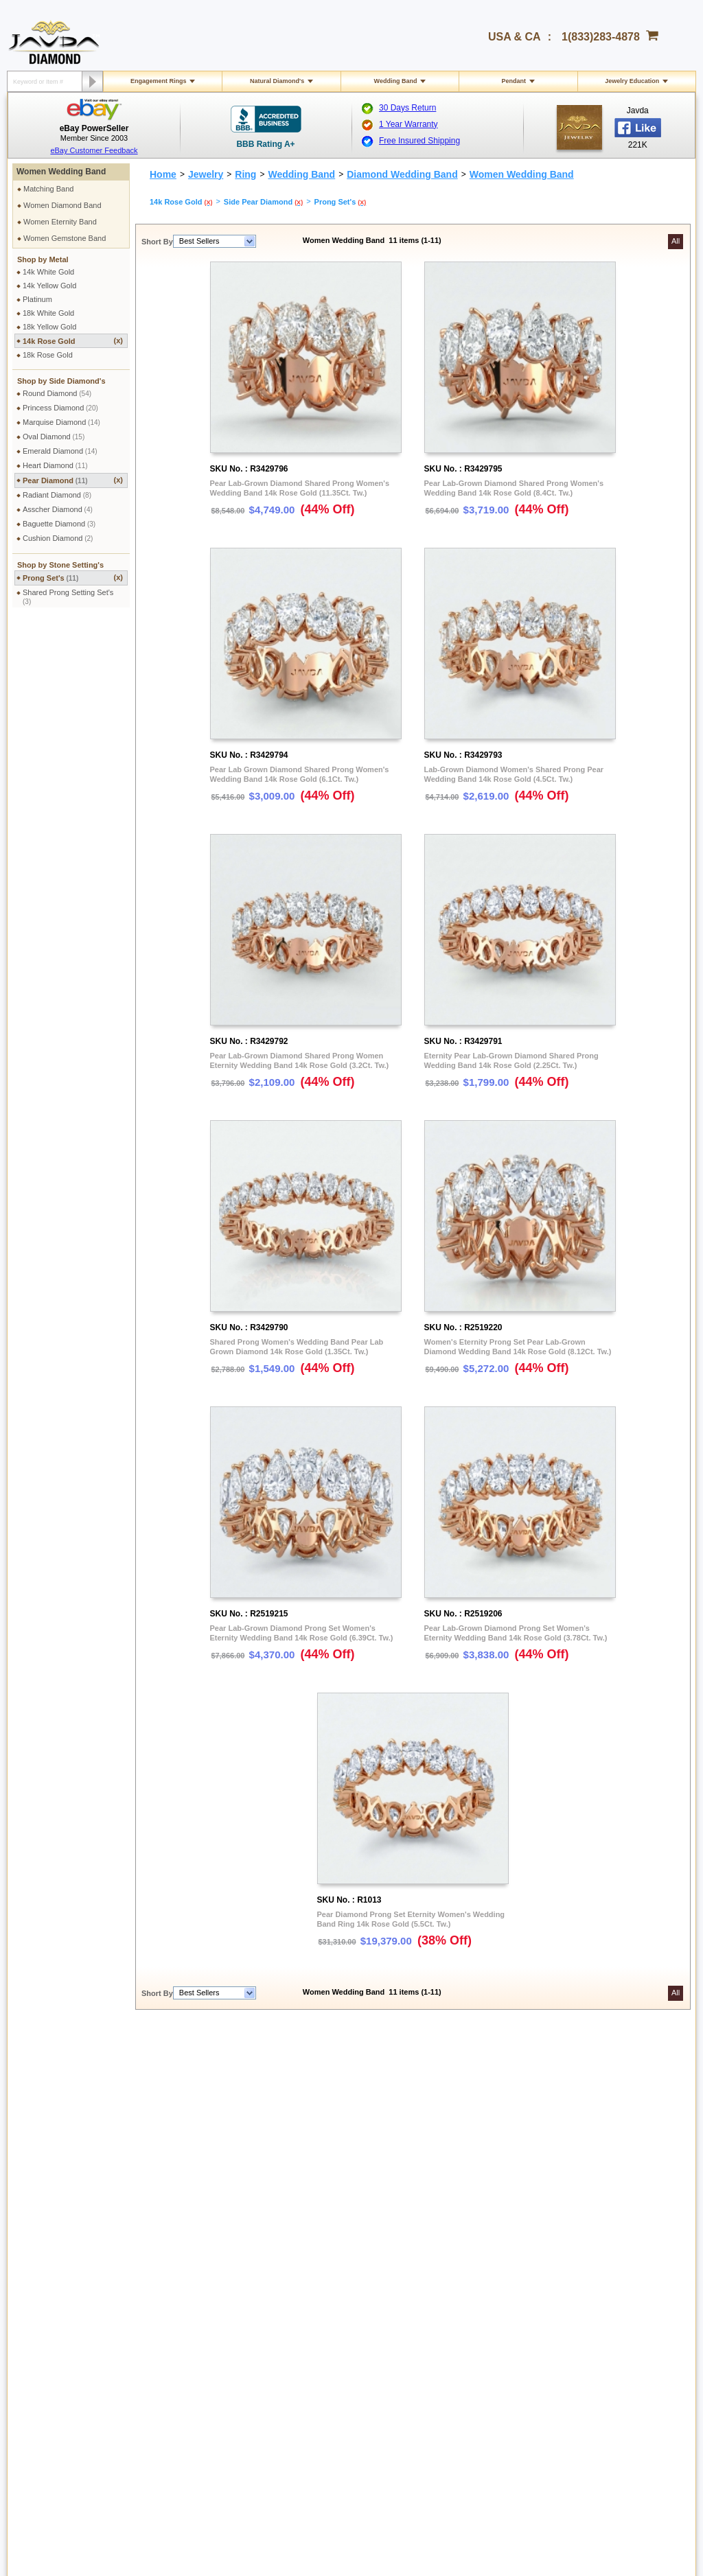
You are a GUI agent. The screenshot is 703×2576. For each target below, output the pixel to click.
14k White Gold (48, 272)
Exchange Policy (56, 2316)
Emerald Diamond (60, 451)
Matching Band (48, 189)
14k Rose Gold (73, 340)
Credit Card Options (463, 2247)
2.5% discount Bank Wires (475, 2235)
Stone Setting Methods (334, 2329)
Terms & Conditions (194, 2247)
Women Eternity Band (60, 222)
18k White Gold (48, 313)
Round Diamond (57, 393)
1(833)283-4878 (601, 37)
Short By (157, 241)
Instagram (581, 2297)
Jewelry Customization (200, 2304)
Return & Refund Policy (67, 2304)
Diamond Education (329, 2292)
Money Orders (454, 2272)
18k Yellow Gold (49, 327)
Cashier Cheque (457, 2259)
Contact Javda (588, 2235)
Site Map (177, 2366)
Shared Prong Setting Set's (68, 596)
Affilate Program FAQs (601, 2259)
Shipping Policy (54, 2222)
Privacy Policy (185, 2222)
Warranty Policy (54, 2353)
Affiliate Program (592, 2247)
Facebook (580, 2284)
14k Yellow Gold (49, 285)
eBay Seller (583, 2358)
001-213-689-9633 (450, 2529)
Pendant (514, 81)
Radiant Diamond (57, 495)
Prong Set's (73, 577)
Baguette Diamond (59, 524)
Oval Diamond (53, 436)
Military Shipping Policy (67, 2247)
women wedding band (362, 2074)
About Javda (585, 2222)
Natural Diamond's (277, 81)
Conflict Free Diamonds (335, 2341)
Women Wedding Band (61, 171)
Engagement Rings (158, 81)
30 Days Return (407, 108)
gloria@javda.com (330, 2419)
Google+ (578, 2346)
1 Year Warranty (408, 124)
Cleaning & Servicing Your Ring (214, 2329)
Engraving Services (194, 2316)
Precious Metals (322, 2316)
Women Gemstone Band (64, 238)
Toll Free (326, 2222)
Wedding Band (395, 81)
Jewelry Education (632, 81)
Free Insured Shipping (419, 141)
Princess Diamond (60, 408)
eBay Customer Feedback (93, 150)
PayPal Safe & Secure (467, 2297)
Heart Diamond (55, 465)
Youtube (592, 2422)
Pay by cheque (456, 2222)
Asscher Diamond (58, 509)
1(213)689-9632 (213, 2431)
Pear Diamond (73, 480)
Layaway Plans (455, 2284)
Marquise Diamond (61, 422)
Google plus (555, 2422)
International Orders (61, 2235)
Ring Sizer (179, 2341)
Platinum (37, 299)
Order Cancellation (59, 2341)
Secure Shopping (191, 2235)
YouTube (579, 2334)
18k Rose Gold (48, 355)
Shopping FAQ (186, 2353)
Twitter (575, 2321)
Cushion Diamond (58, 538)
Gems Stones (319, 2304)
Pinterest (579, 2309)
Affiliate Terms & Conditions (610, 2272)
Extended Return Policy (67, 2329)
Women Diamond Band (62, 205)
